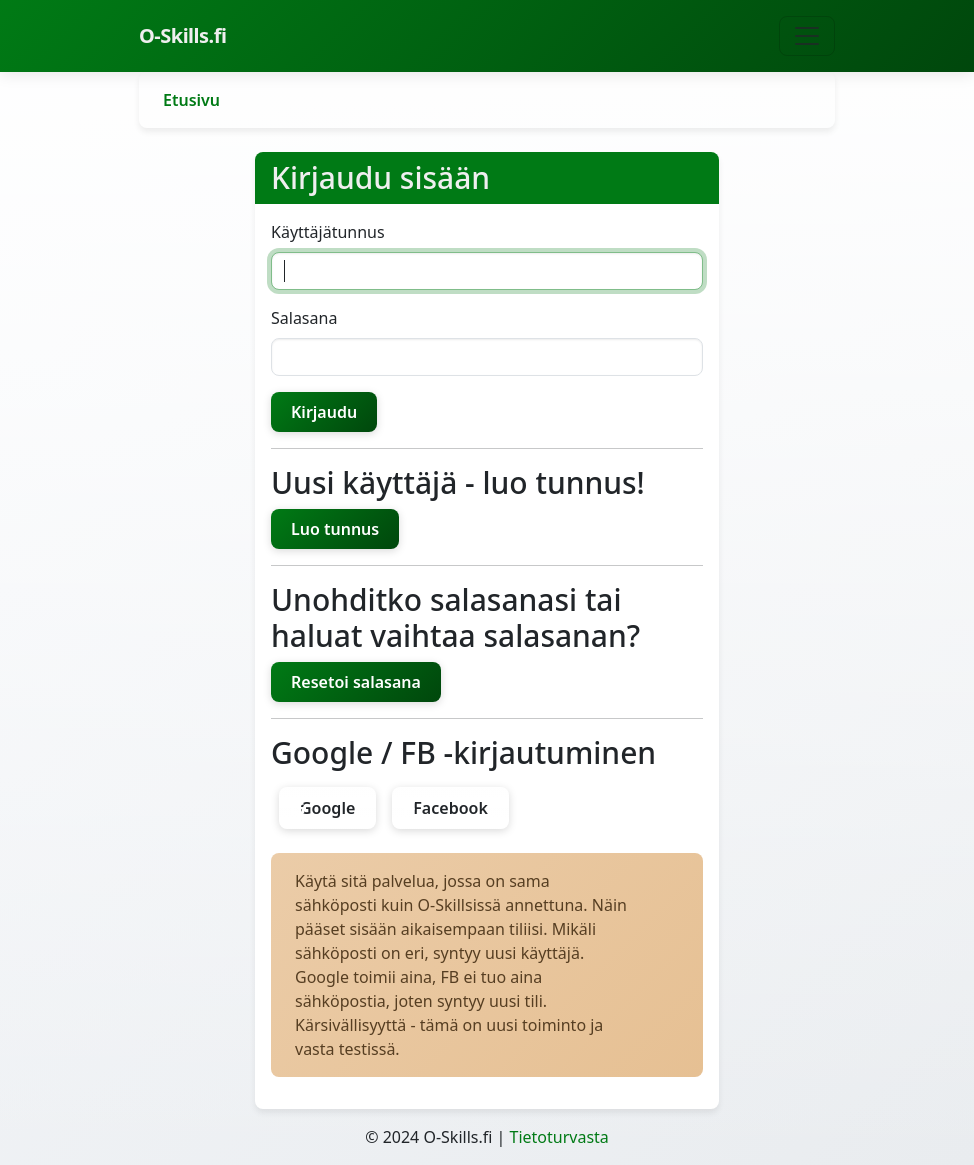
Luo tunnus (335, 529)
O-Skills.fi (182, 35)
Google (327, 808)
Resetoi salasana (356, 682)
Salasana (304, 318)
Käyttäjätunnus (328, 232)
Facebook (450, 808)
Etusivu (191, 100)
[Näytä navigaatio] (807, 36)
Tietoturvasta (559, 1137)
